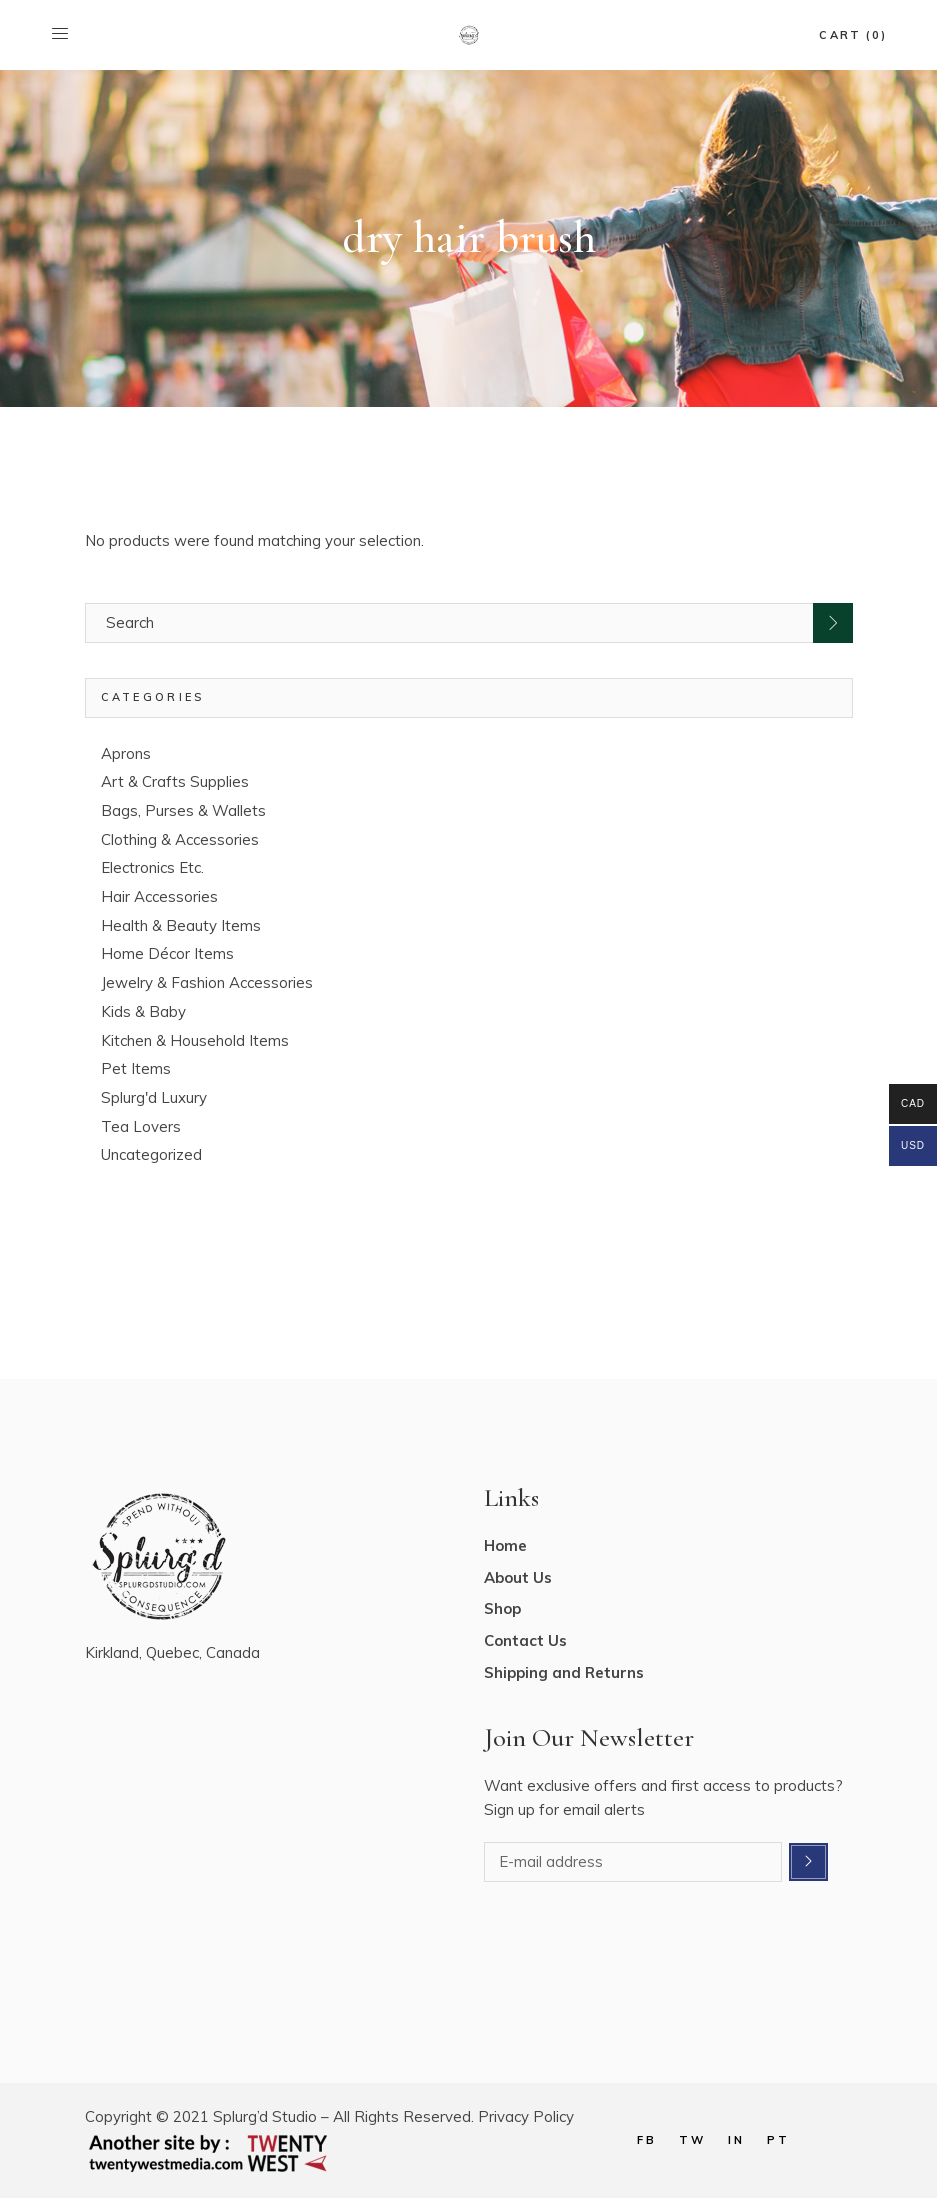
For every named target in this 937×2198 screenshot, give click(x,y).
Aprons (126, 753)
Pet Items (136, 1068)
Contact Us (525, 1640)
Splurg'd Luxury (154, 1097)
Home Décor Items (167, 953)
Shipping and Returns (564, 1672)
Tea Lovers (141, 1126)
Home (505, 1545)
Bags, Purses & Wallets (183, 810)
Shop (502, 1608)
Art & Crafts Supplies (175, 781)
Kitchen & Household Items (195, 1040)
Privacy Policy (526, 2116)
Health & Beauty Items (181, 925)
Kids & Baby (143, 1011)
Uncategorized (151, 1154)
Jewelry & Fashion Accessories (207, 982)
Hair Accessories (159, 896)
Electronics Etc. (152, 867)
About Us (518, 1577)
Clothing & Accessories (180, 839)
